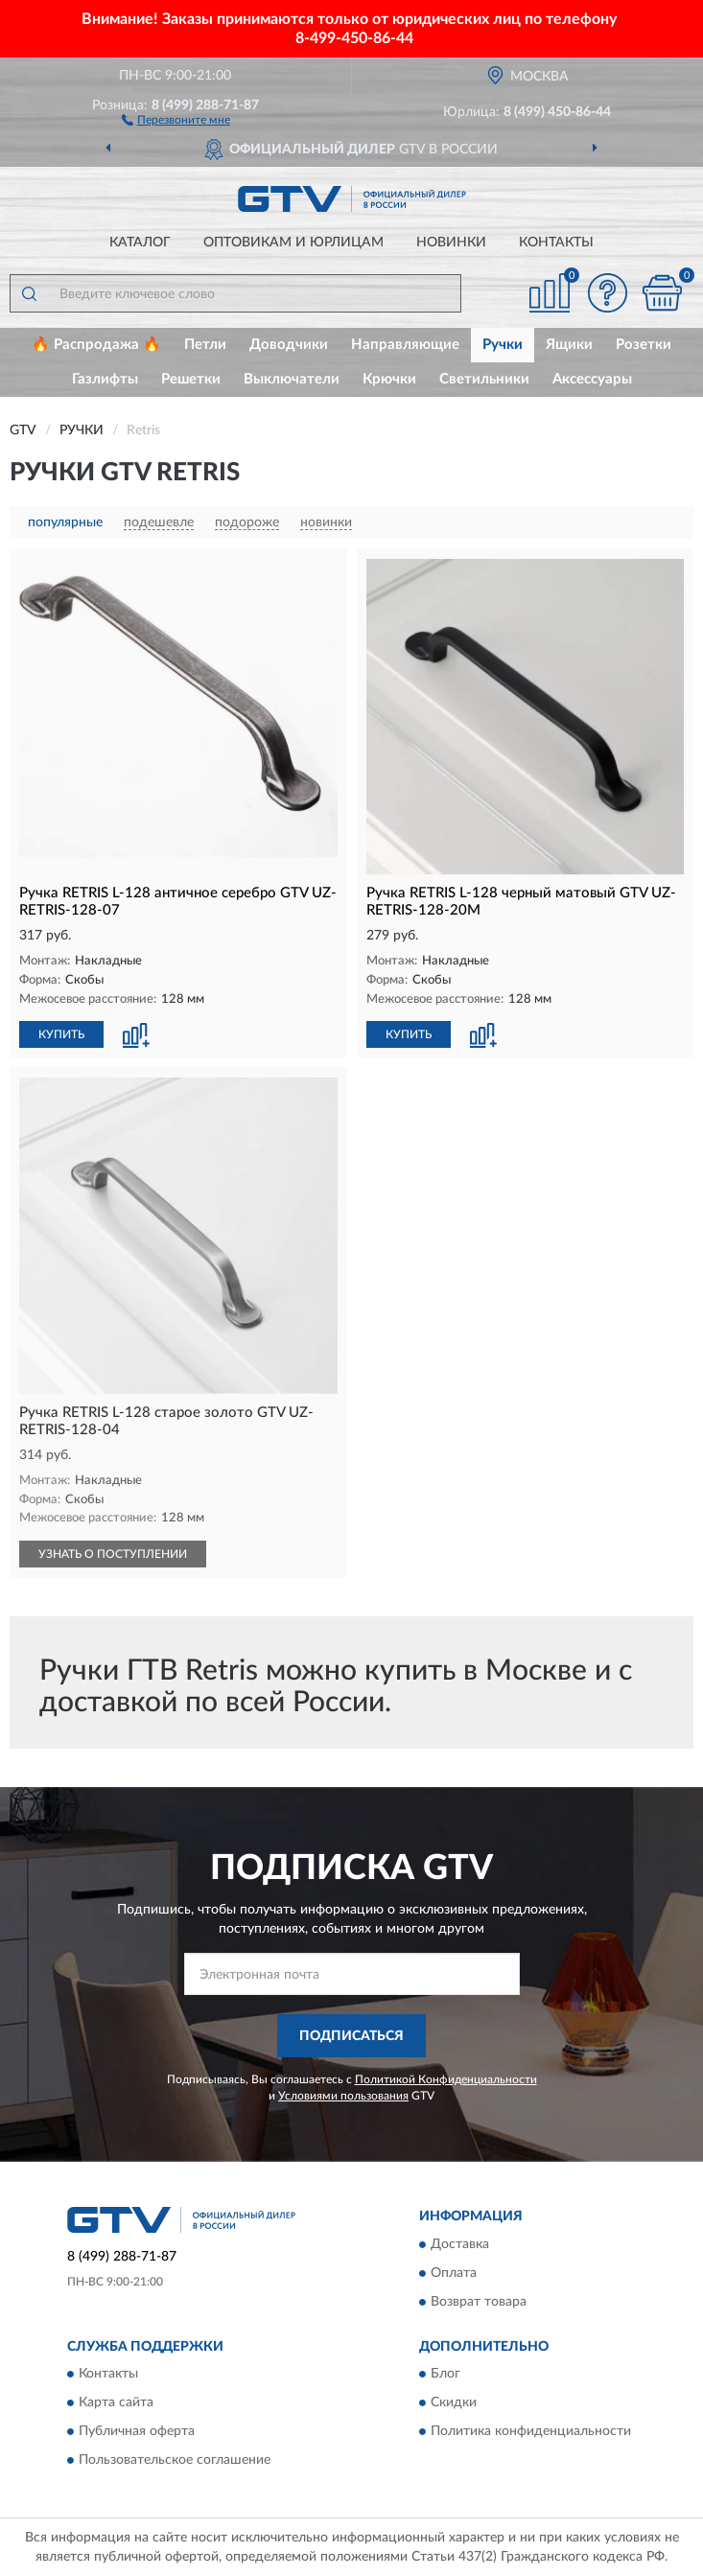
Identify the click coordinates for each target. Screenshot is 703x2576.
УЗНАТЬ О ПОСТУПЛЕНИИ (112, 1554)
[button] (176, 119)
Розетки (643, 344)
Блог (445, 2374)
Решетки (191, 379)
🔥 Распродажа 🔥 (96, 344)
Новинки (451, 242)
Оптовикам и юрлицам (293, 242)
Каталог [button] (140, 242)
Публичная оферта (137, 2432)
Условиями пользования (343, 2095)
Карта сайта (116, 2403)
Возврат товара (479, 2302)
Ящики (569, 344)
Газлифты (105, 379)
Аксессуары (592, 379)
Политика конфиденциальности (531, 2432)
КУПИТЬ (61, 1034)
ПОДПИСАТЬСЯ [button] (351, 2036)
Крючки (389, 379)
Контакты (556, 242)
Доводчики (288, 344)
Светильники (484, 379)
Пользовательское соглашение (174, 2461)
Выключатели (292, 379)
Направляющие (405, 344)
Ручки (502, 344)
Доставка (460, 2244)
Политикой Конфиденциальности (446, 2079)
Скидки (454, 2403)
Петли (205, 344)
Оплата (454, 2273)
